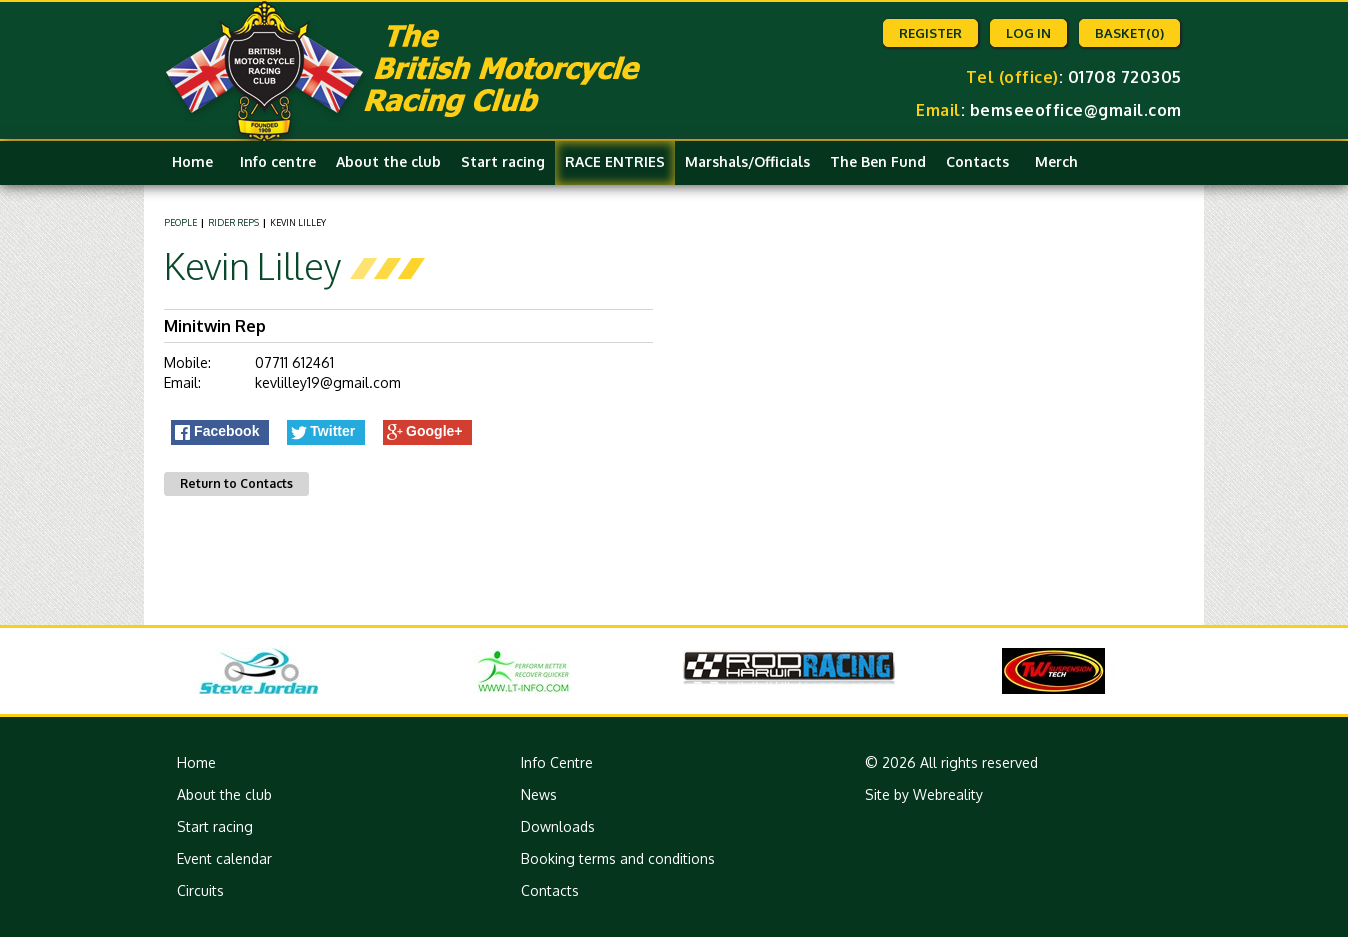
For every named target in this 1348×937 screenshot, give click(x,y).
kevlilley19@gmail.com (328, 382)
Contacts (977, 161)
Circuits (200, 890)
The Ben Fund (878, 161)
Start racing (503, 161)
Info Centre (557, 762)
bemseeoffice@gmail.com (1076, 110)
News (539, 794)
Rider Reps (233, 222)
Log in (1028, 33)
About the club (388, 161)
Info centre (278, 161)
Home (192, 161)
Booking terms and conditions (618, 858)
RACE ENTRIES (615, 161)
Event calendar (224, 858)
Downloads (558, 826)
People (180, 222)
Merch (1056, 161)
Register (930, 33)
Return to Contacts (236, 483)
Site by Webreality (924, 794)
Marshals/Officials (747, 161)
